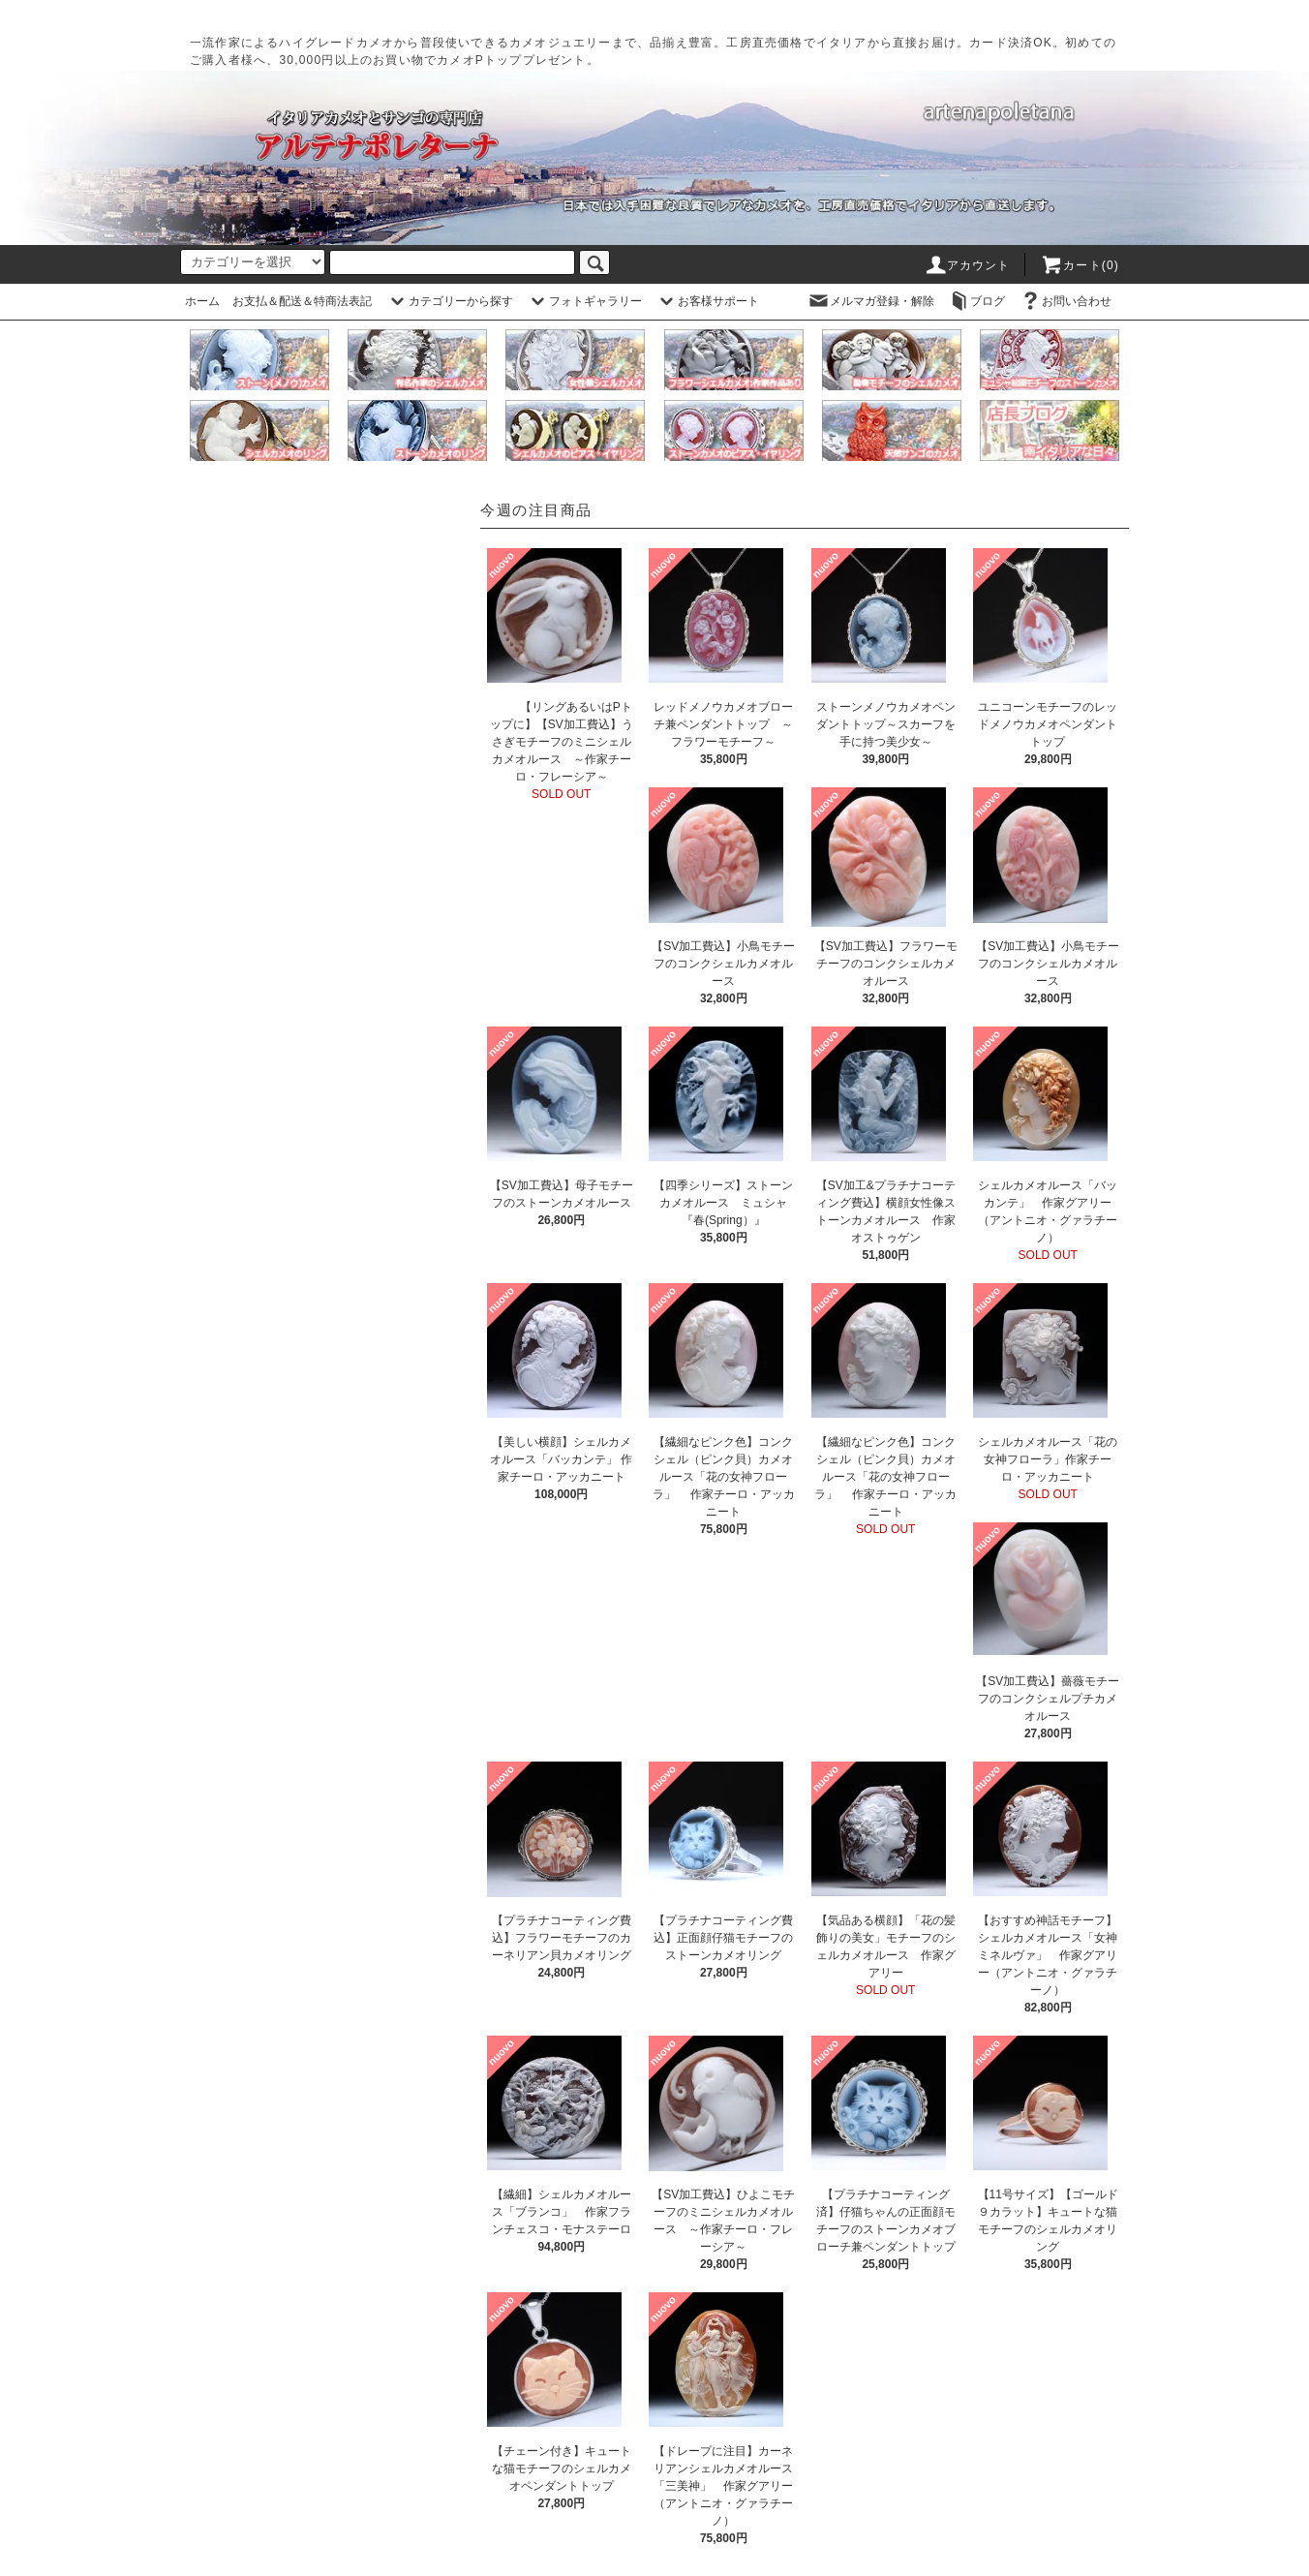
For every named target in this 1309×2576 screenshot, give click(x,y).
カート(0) (1079, 265)
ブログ (976, 301)
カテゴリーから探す (449, 301)
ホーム (202, 301)
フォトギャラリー (584, 301)
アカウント (967, 265)
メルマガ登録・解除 (870, 301)
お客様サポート (706, 301)
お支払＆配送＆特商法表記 (302, 301)
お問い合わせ (1065, 301)
